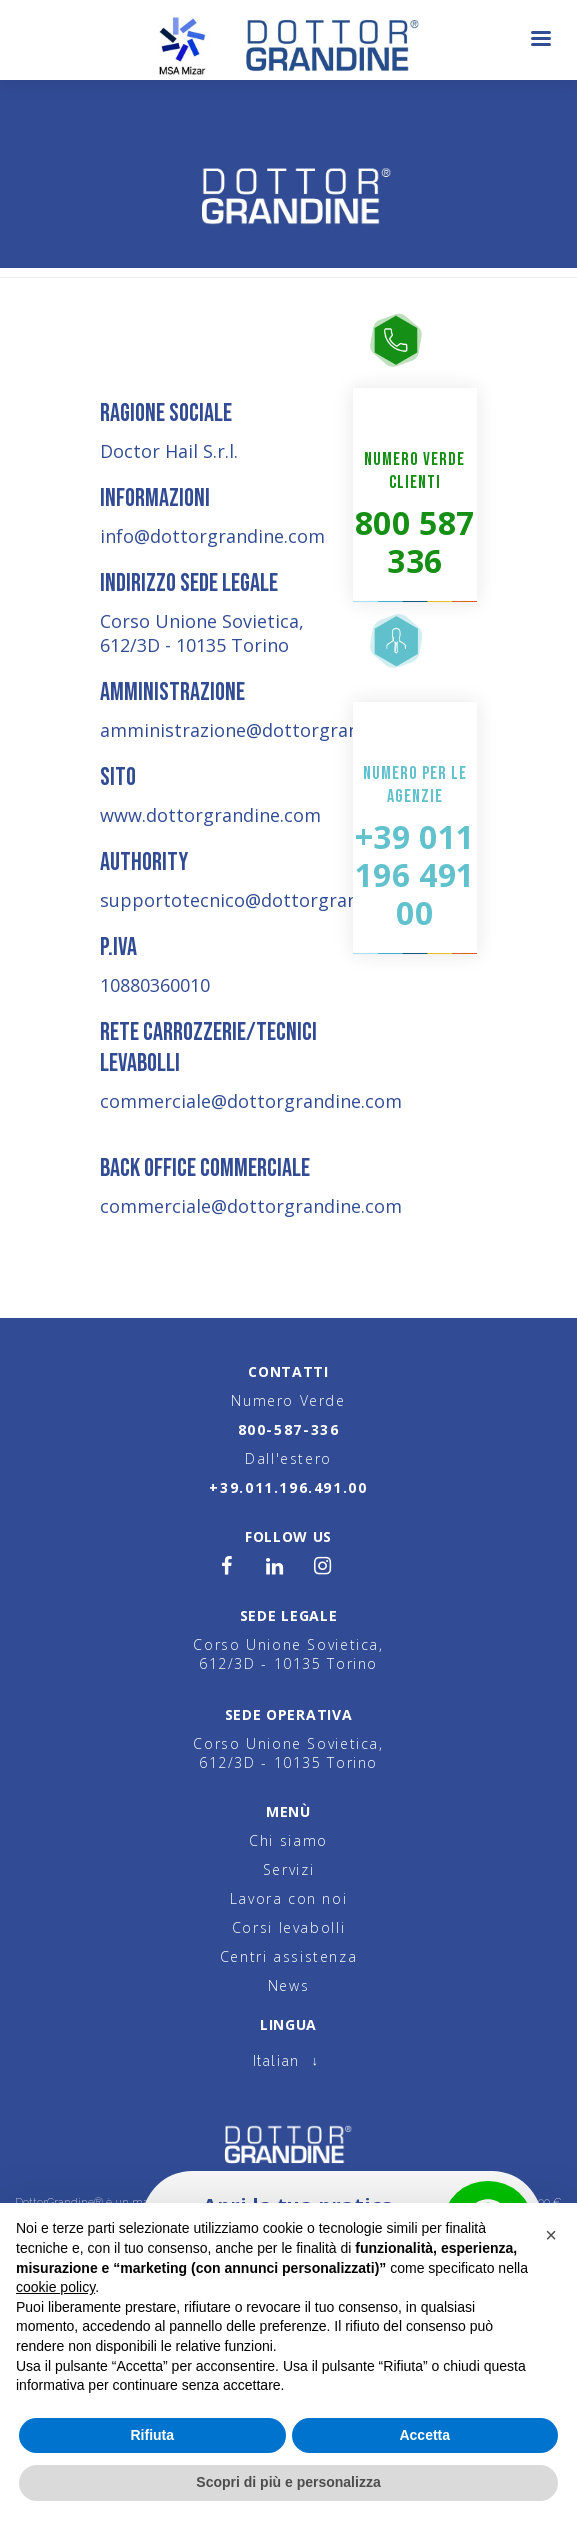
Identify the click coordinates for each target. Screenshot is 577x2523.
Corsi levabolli (288, 1927)
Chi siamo (288, 1840)
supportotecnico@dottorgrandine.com (268, 900)
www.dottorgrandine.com (210, 815)
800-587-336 (289, 1429)
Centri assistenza (289, 1956)
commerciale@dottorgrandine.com (251, 1101)
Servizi (288, 1869)
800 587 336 (415, 541)
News (288, 1985)
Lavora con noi (289, 1898)
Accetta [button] (424, 2435)
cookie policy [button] (55, 2287)
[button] (551, 2235)
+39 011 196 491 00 (415, 874)
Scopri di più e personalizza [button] (288, 2482)
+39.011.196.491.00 (288, 1487)
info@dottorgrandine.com (212, 536)
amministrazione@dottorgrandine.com (268, 730)
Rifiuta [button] (152, 2435)
